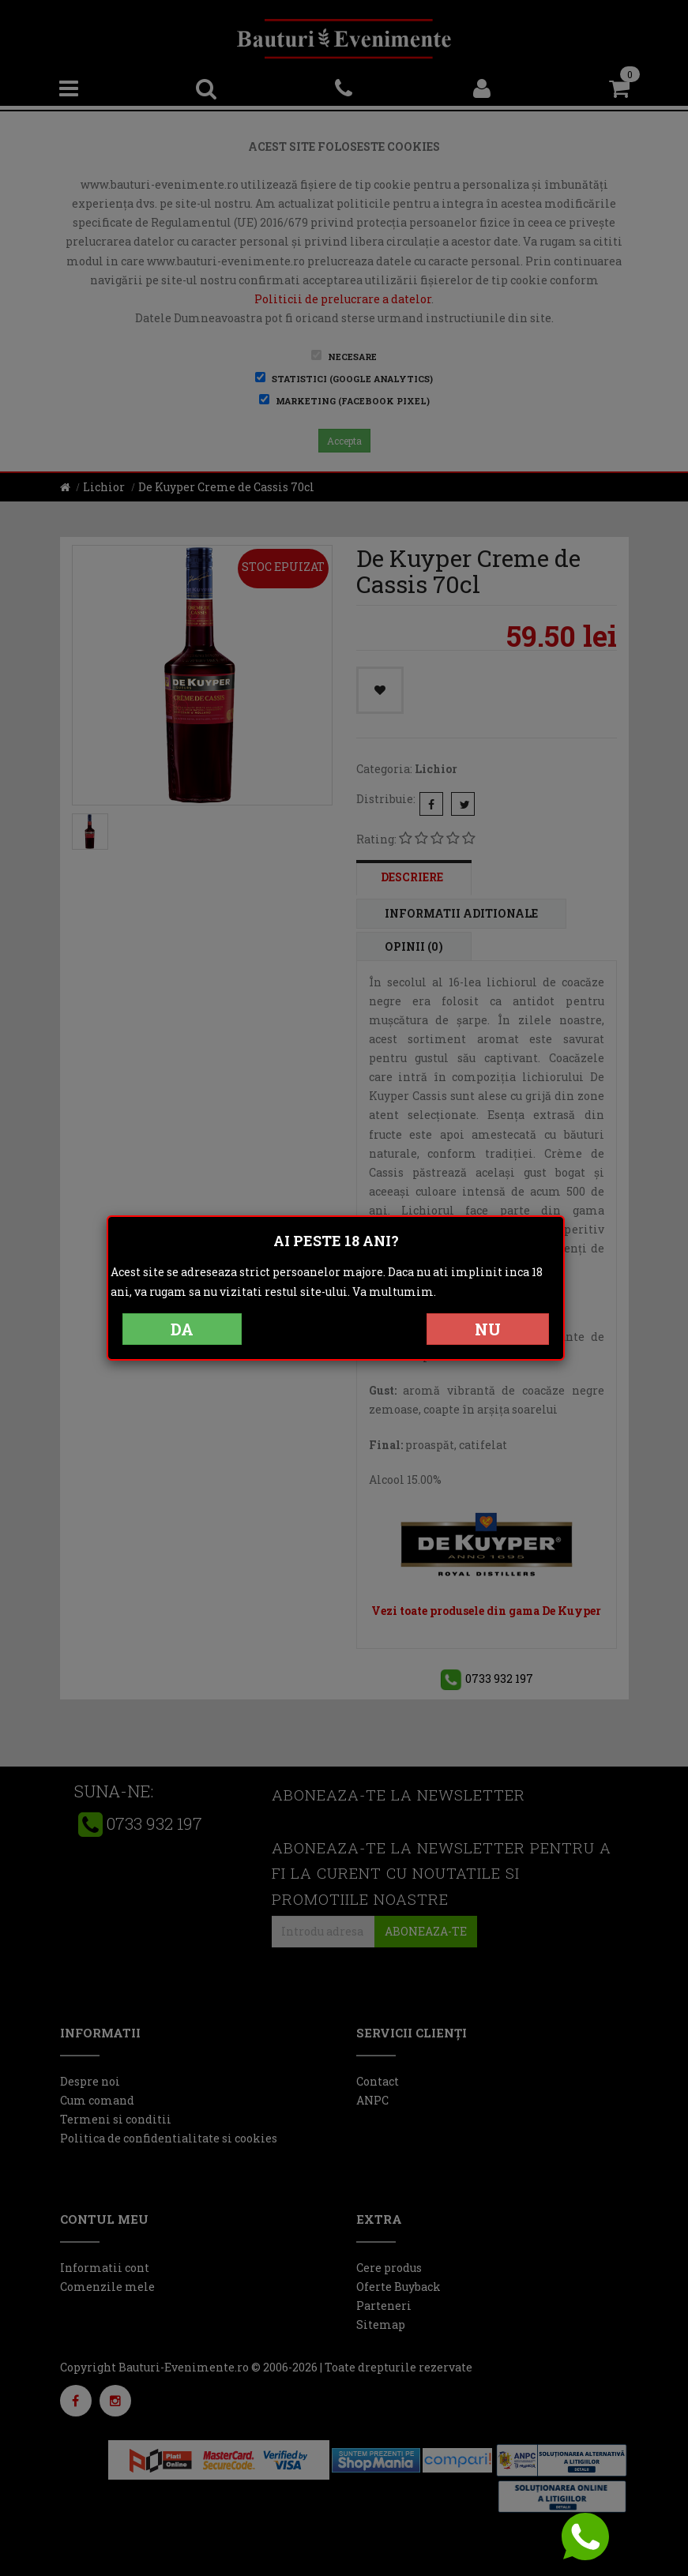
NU (488, 1329)
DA (182, 1329)
